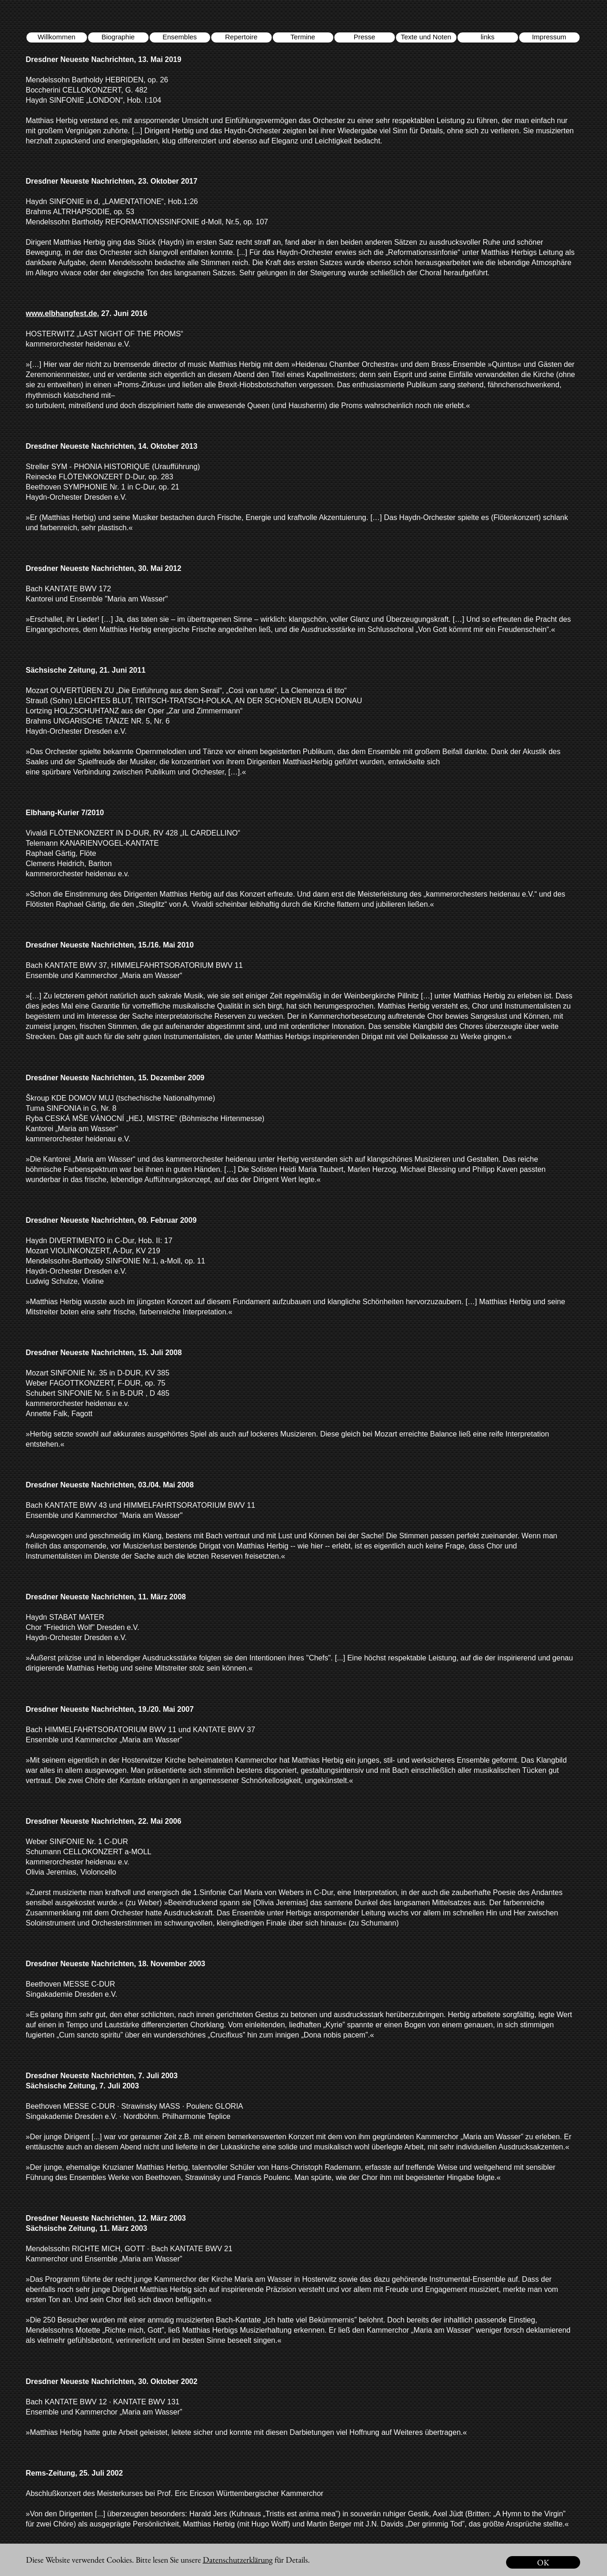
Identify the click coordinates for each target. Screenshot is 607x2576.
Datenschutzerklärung (238, 2559)
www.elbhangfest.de (61, 313)
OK (543, 2562)
